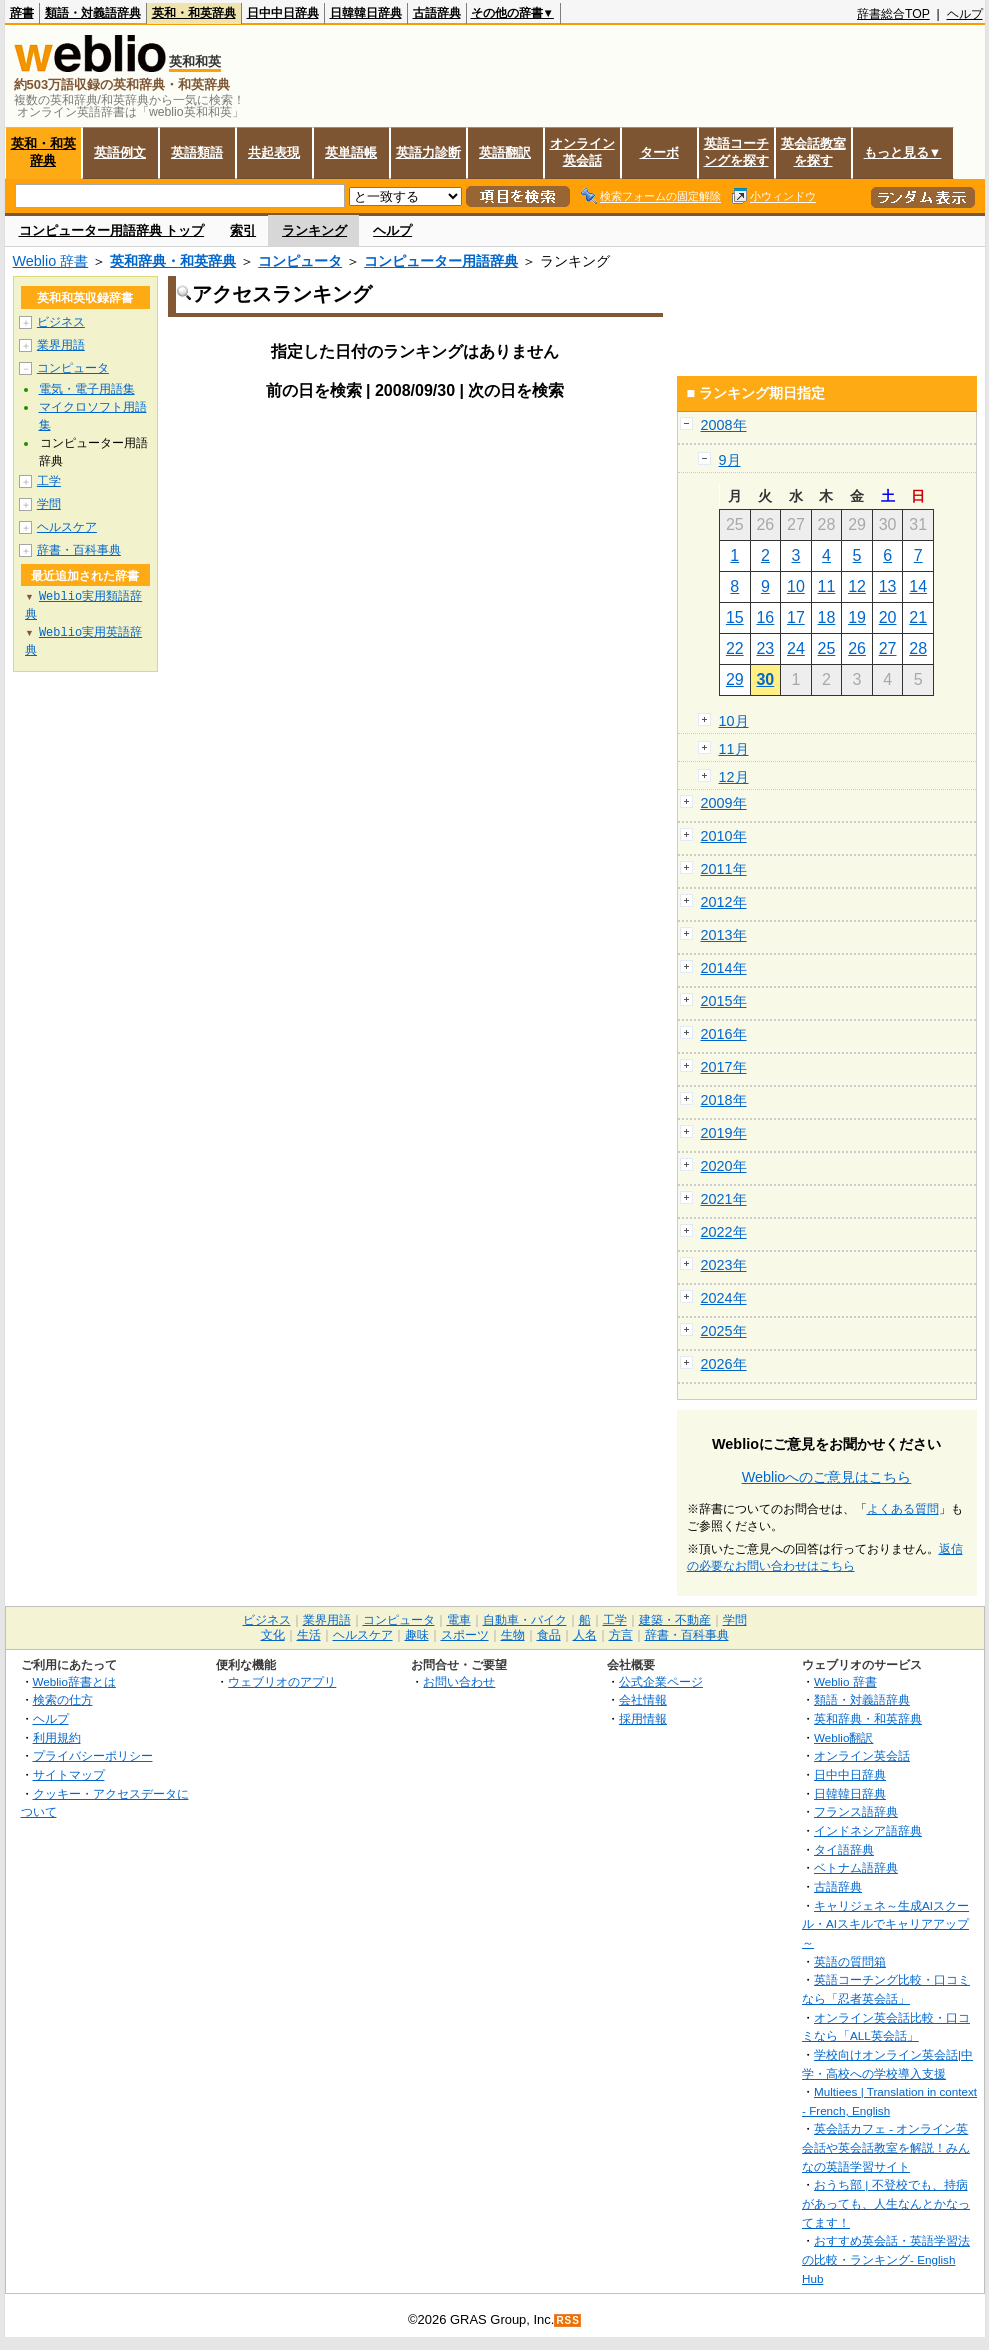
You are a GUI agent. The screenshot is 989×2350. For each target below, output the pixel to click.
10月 (734, 721)
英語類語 (197, 152)
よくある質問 (903, 1509)
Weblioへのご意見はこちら (827, 1477)
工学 (49, 481)
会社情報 (643, 1699)
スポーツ (465, 1635)
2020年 (724, 1166)
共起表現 (274, 152)
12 (857, 586)
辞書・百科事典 (79, 550)
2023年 (724, 1265)
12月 (734, 777)
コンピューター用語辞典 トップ (112, 230)
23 (765, 648)
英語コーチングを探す (736, 152)
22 (735, 648)
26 (857, 648)
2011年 (724, 869)
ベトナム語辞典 (856, 1867)
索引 (243, 230)
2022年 (724, 1232)
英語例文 (120, 152)
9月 (730, 460)
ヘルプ (965, 14)
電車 (459, 1620)
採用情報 (643, 1718)
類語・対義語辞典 (93, 13)
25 (827, 648)
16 (765, 617)
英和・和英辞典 (194, 13)
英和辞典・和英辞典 (173, 261)
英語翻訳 (505, 152)
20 (888, 617)
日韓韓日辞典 (366, 13)
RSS (568, 2320)
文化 (273, 1635)
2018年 (724, 1100)
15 (735, 617)
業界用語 (61, 345)
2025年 (724, 1331)
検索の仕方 (63, 1699)
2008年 (724, 425)
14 (918, 586)
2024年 (724, 1298)
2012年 (724, 902)
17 (796, 617)
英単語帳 (351, 152)
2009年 (724, 803)
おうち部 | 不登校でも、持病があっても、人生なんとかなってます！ (886, 2203)
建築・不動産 (675, 1620)
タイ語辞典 (844, 1849)
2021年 (724, 1199)
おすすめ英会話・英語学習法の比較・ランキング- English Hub (886, 2259)
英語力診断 (428, 152)
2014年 (724, 968)
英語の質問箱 (850, 1961)
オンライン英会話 (582, 152)
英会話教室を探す (813, 152)
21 (918, 617)
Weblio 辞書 (51, 261)
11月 (734, 749)
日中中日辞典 (283, 13)
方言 (621, 1635)
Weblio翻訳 (843, 1737)
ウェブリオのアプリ (282, 1681)
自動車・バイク (525, 1620)
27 (888, 648)
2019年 (724, 1133)
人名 (585, 1635)
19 (857, 617)
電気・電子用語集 (87, 389)
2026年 (724, 1364)
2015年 (724, 1001)
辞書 (22, 13)
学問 (49, 504)
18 (827, 617)
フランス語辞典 (856, 1811)
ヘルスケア (67, 527)
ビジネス (61, 322)
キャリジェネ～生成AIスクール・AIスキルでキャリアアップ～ (885, 1924)
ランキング (314, 230)
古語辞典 (437, 13)
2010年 (724, 836)
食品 (549, 1635)
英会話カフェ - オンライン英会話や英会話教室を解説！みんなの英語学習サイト (886, 2147)
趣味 (417, 1635)
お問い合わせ (459, 1681)
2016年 (724, 1034)
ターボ (659, 152)
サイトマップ (69, 1774)
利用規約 (57, 1737)
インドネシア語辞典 (868, 1830)
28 (918, 648)
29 (735, 679)
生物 (513, 1635)
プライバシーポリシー (93, 1755)
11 (827, 586)
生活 (309, 1635)
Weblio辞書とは (74, 1681)
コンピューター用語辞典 (441, 261)
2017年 (724, 1067)
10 (796, 586)
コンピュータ (300, 261)
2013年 (724, 935)
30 (765, 679)
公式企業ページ (661, 1681)
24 (796, 648)
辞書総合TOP (893, 14)
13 (888, 586)
